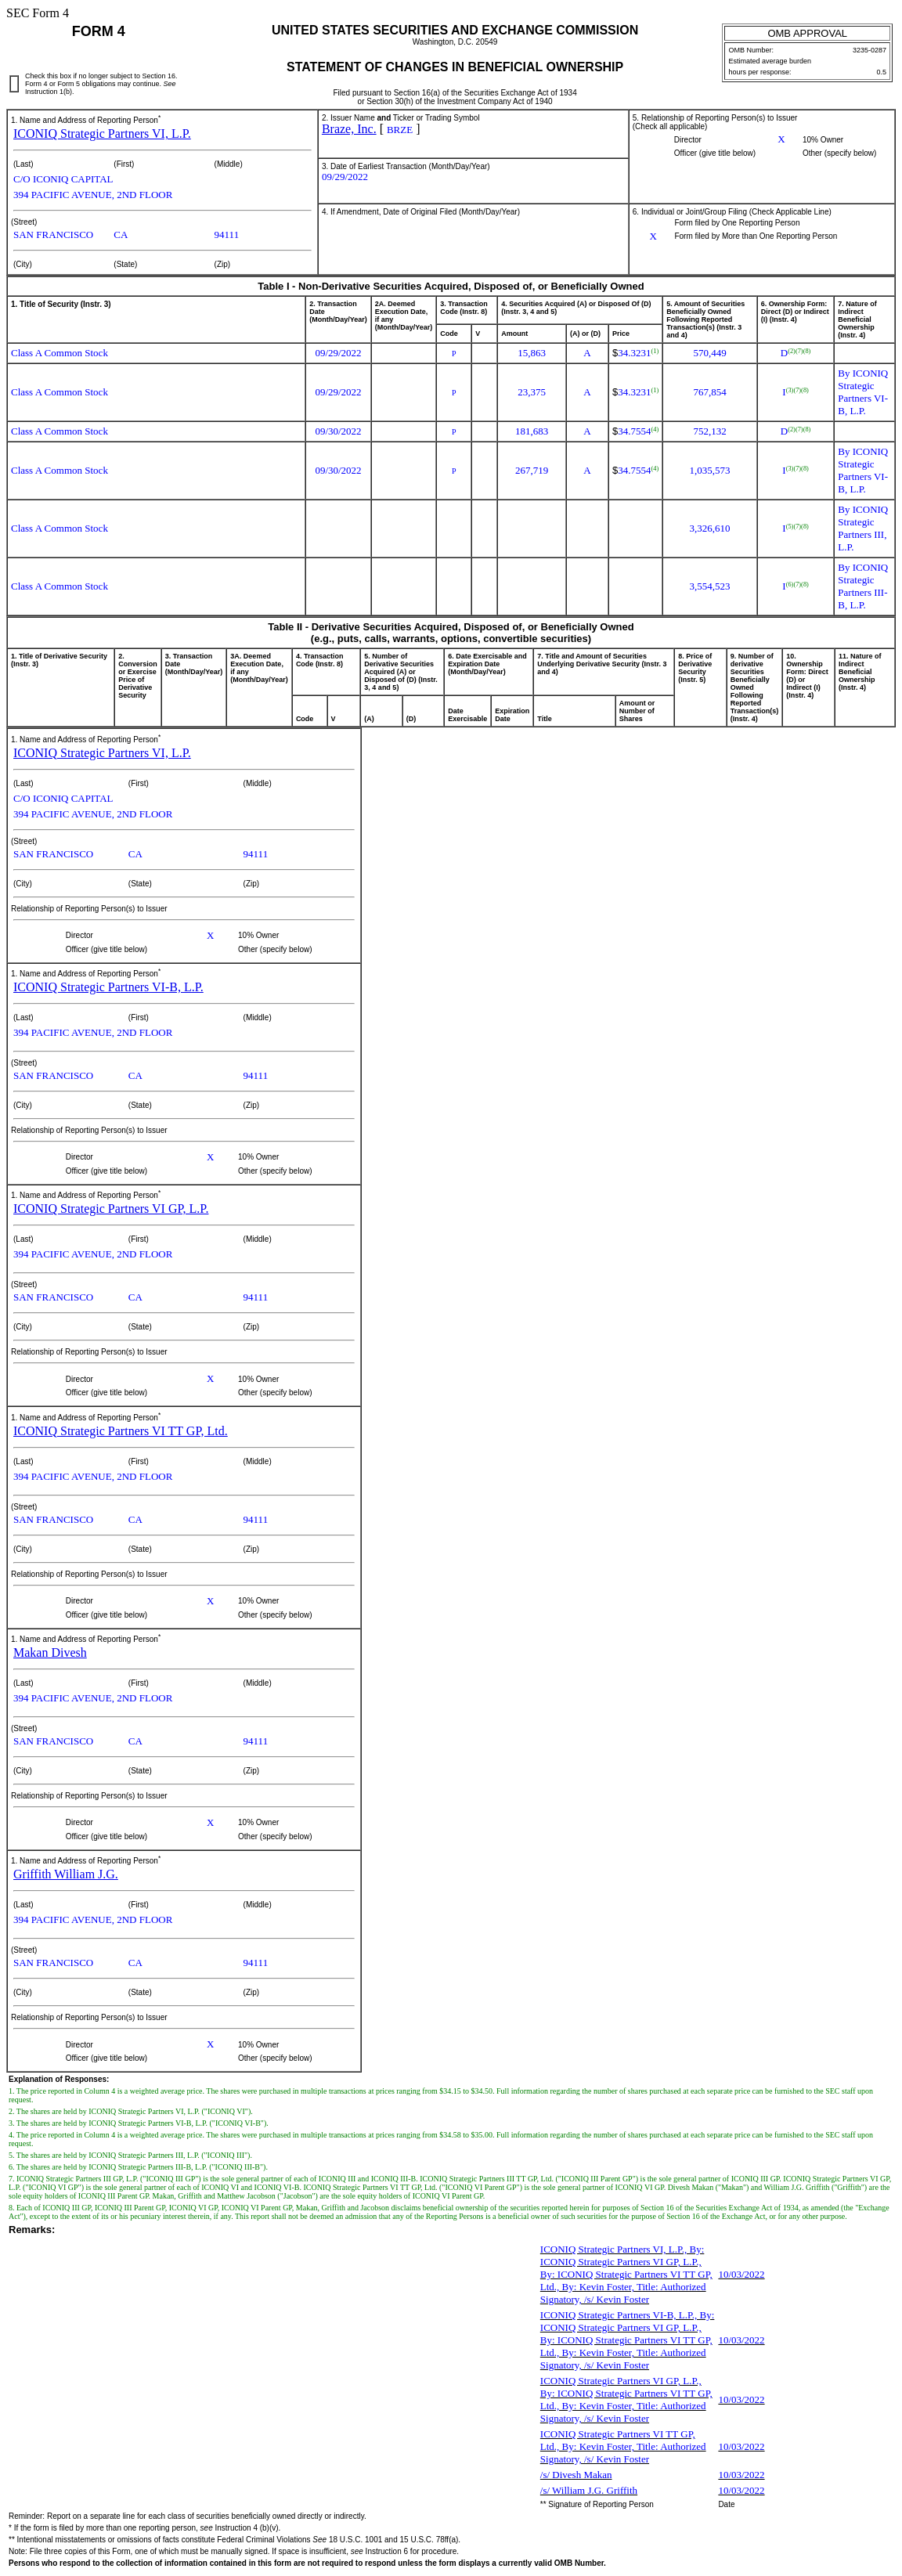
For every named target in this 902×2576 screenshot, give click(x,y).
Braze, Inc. (349, 128)
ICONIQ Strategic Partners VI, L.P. (102, 133)
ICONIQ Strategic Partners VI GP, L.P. (110, 1208)
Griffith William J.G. (65, 1874)
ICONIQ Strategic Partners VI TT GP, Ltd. (120, 1431)
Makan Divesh (50, 1652)
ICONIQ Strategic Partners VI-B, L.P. (108, 987)
